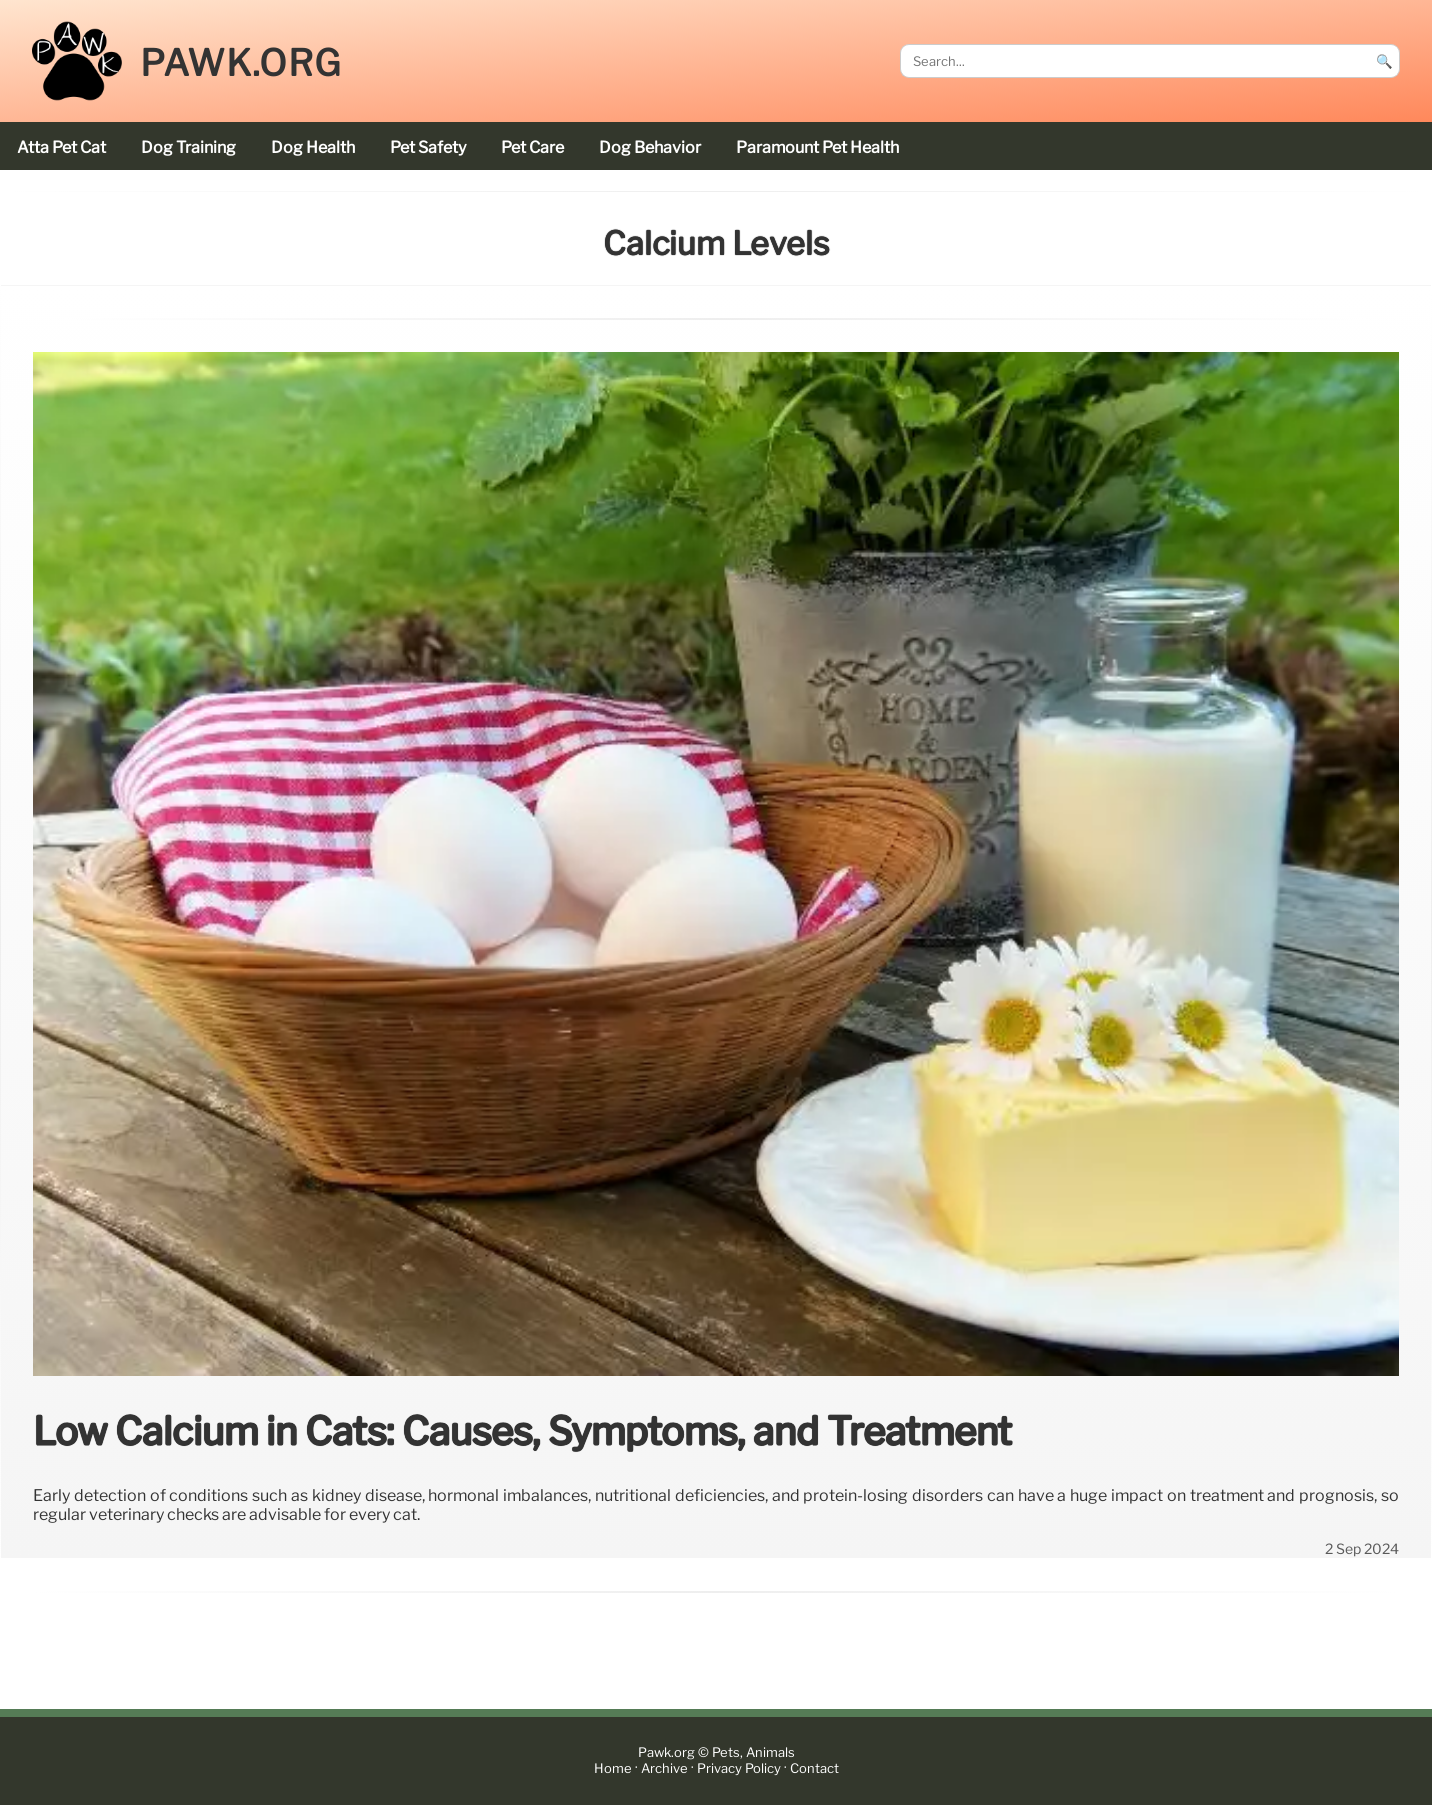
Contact (814, 1768)
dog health (313, 147)
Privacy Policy (739, 1768)
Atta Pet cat (61, 147)
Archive (664, 1768)
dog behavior (650, 147)
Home (613, 1768)
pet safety (428, 147)
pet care (532, 147)
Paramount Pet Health (817, 147)
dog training (188, 147)
